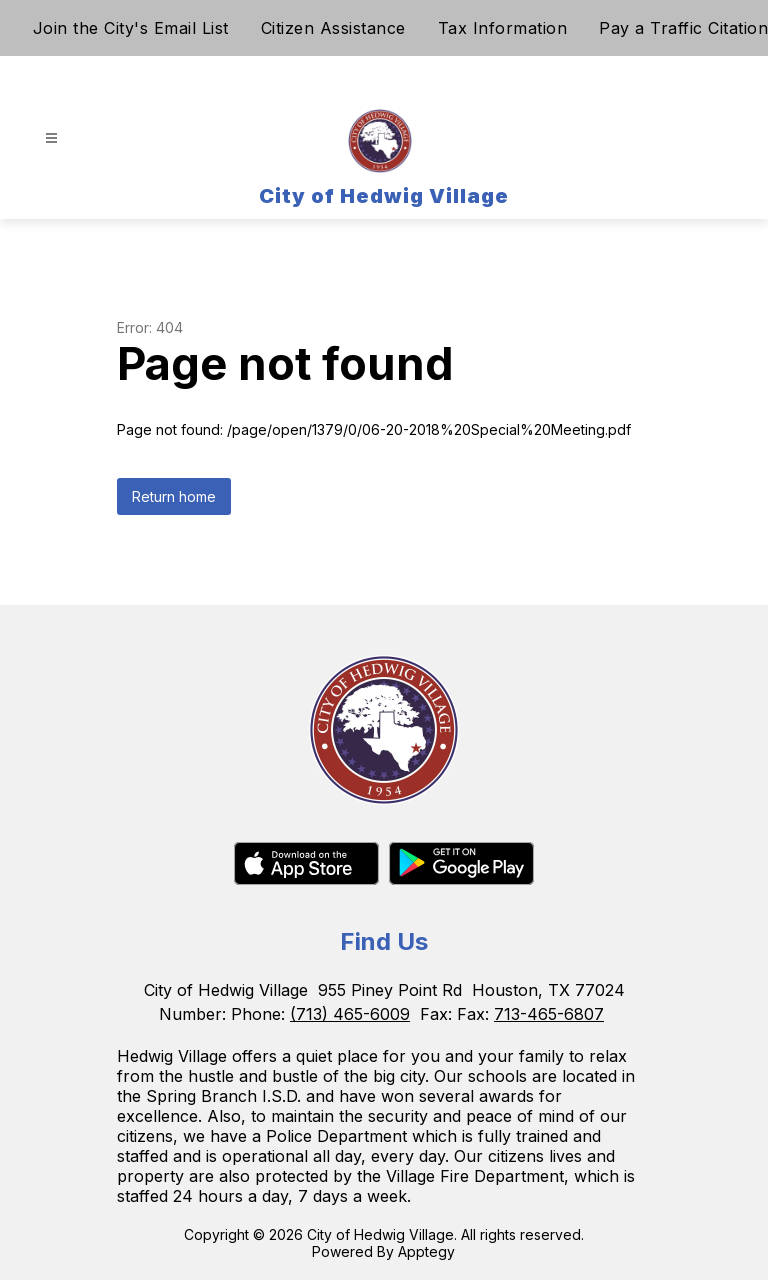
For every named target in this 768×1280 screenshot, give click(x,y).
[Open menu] (51, 138)
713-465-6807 (549, 1014)
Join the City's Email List (131, 28)
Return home (174, 496)
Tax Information (503, 28)
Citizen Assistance (333, 28)
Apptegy (426, 1251)
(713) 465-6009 (350, 1014)
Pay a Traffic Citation (683, 28)
